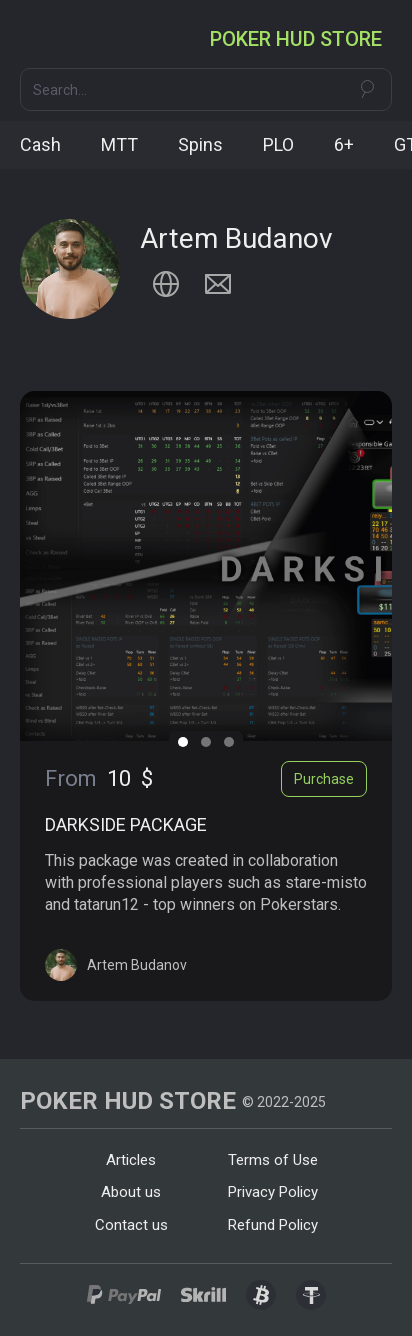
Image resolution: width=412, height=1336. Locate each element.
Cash (40, 144)
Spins (200, 144)
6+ (344, 144)
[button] (38, 39)
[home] (301, 39)
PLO (278, 144)
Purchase (324, 779)
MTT (119, 144)
